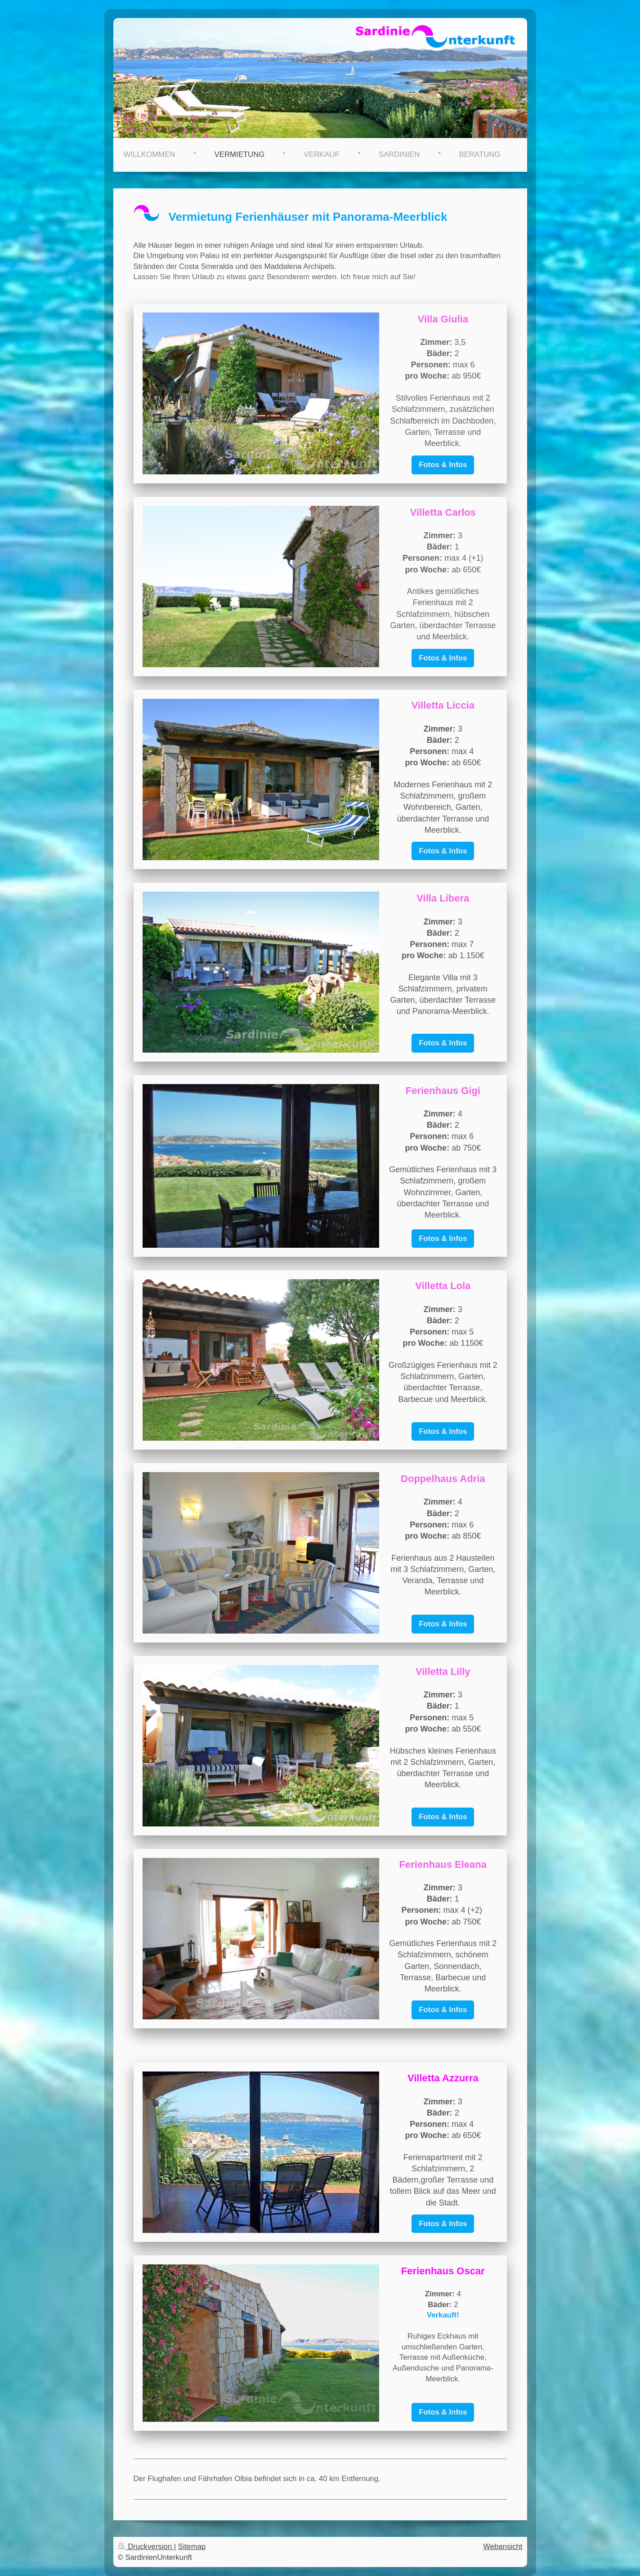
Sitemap (192, 2546)
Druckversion (146, 2546)
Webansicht (502, 2546)
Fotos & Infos (443, 464)
